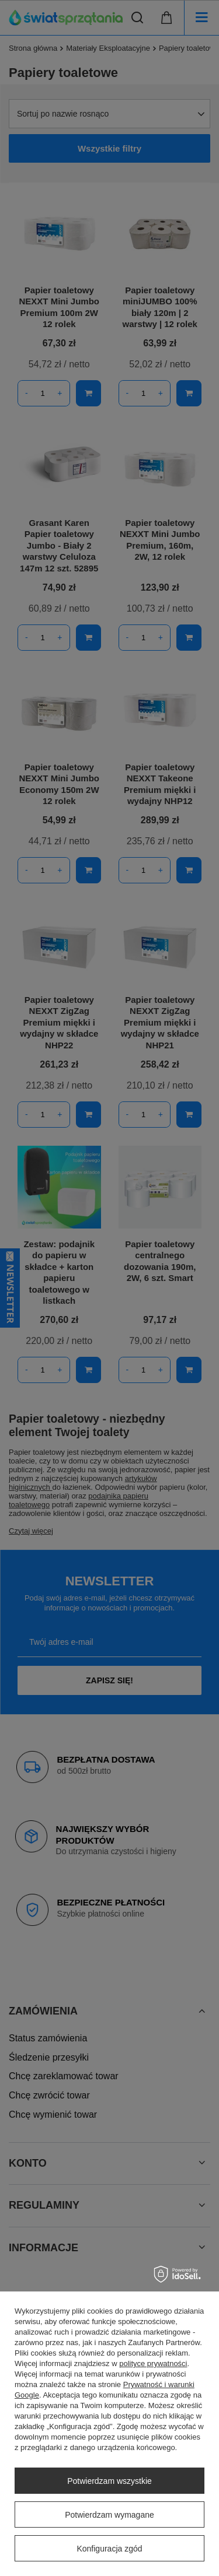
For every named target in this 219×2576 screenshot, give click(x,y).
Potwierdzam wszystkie (109, 2481)
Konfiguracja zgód (109, 2548)
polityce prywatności (153, 2363)
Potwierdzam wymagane (109, 2514)
